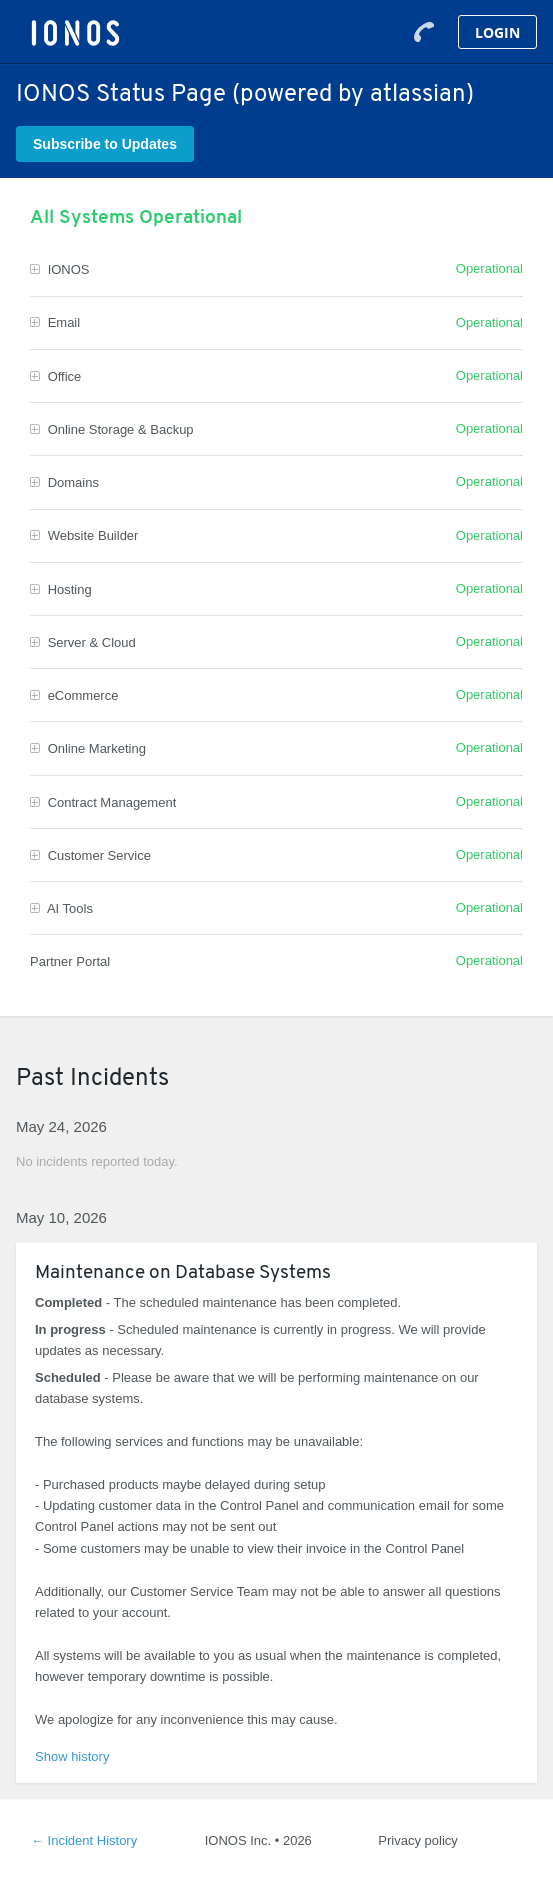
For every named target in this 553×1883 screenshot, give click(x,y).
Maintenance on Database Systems (183, 1273)
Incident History (84, 1840)
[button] (105, 144)
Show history (72, 1756)
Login (497, 32)
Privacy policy (417, 1840)
